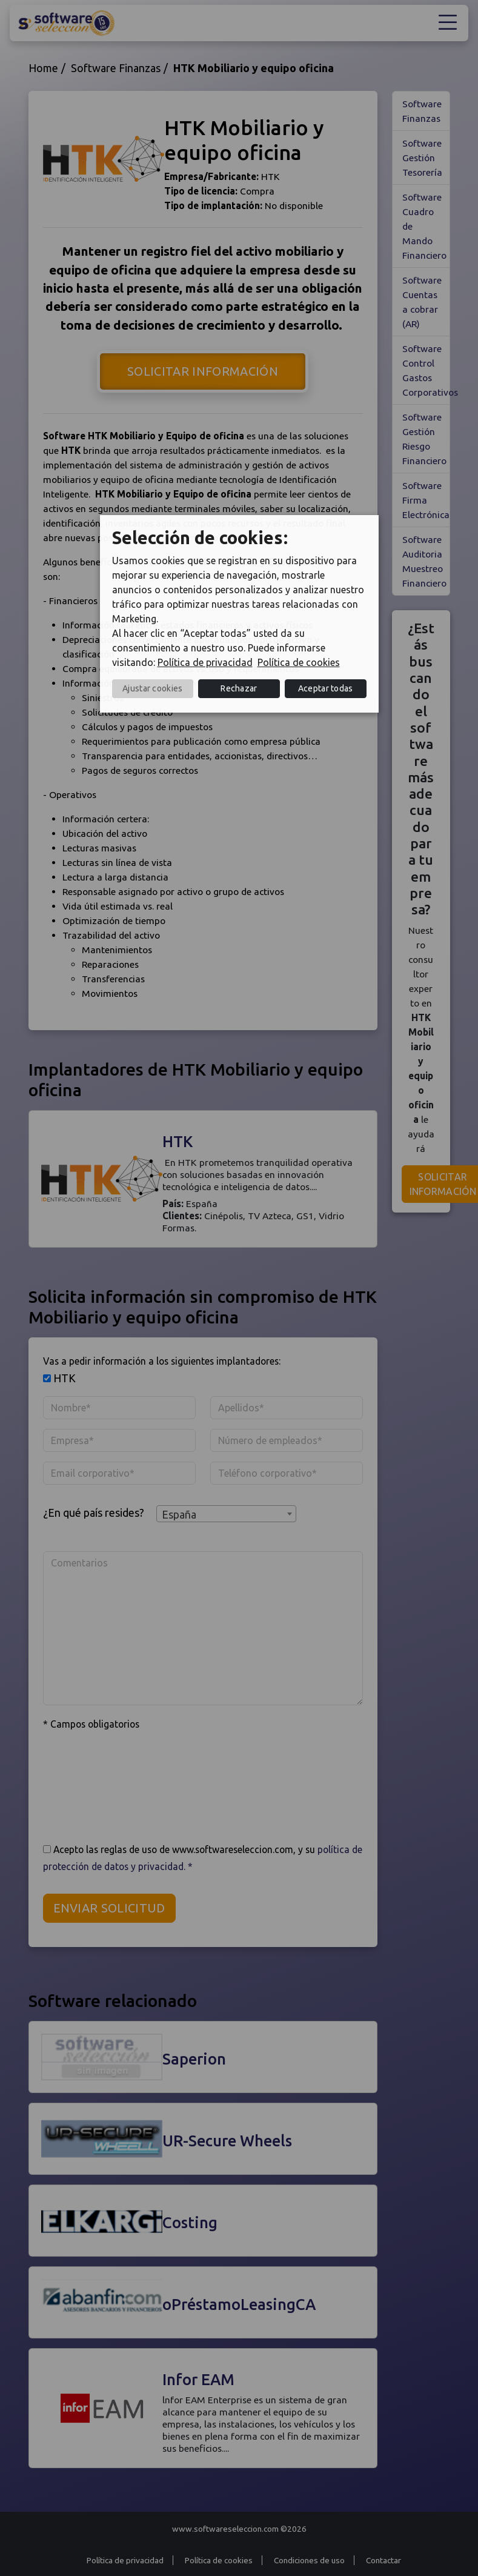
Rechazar (239, 688)
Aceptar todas (325, 688)
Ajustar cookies (152, 688)
